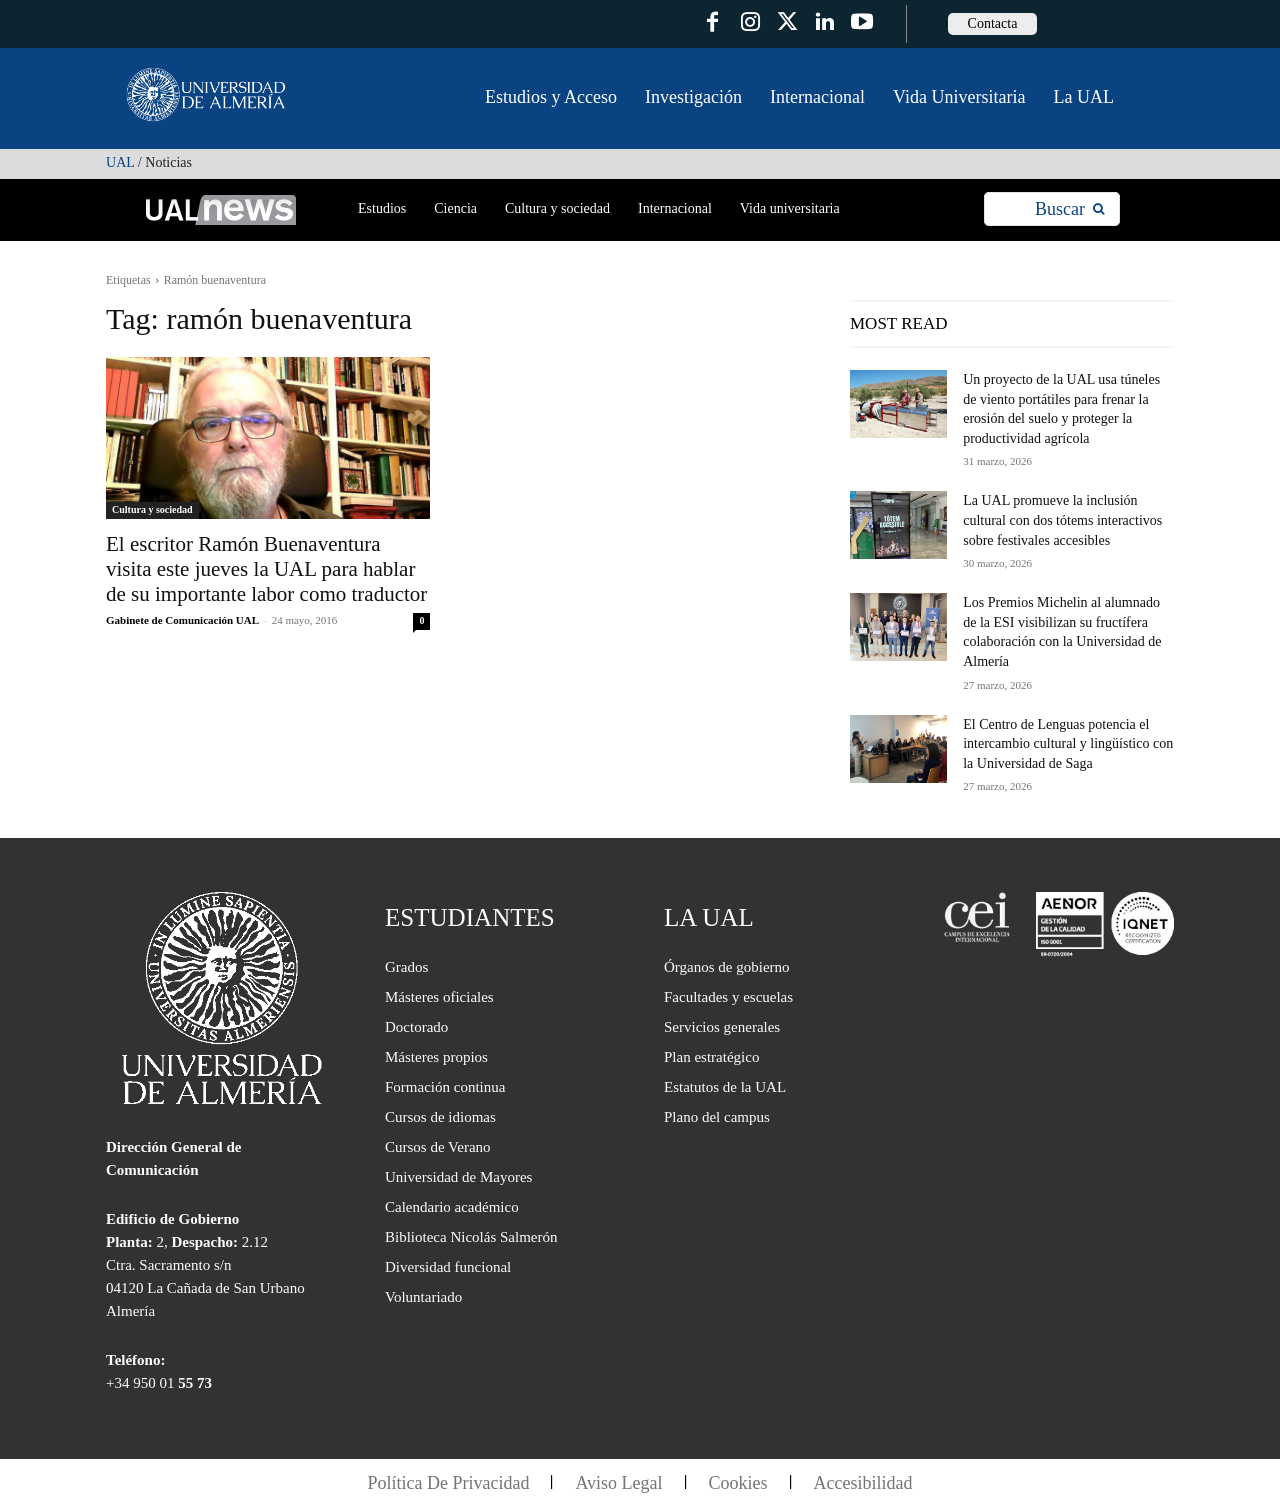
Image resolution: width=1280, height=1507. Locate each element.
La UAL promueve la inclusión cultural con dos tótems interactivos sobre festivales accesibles (1062, 520)
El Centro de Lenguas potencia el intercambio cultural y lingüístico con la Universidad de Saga (1068, 744)
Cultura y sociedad (152, 509)
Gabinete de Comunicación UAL (182, 620)
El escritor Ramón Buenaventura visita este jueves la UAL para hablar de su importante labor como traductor (266, 569)
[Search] (1069, 209)
